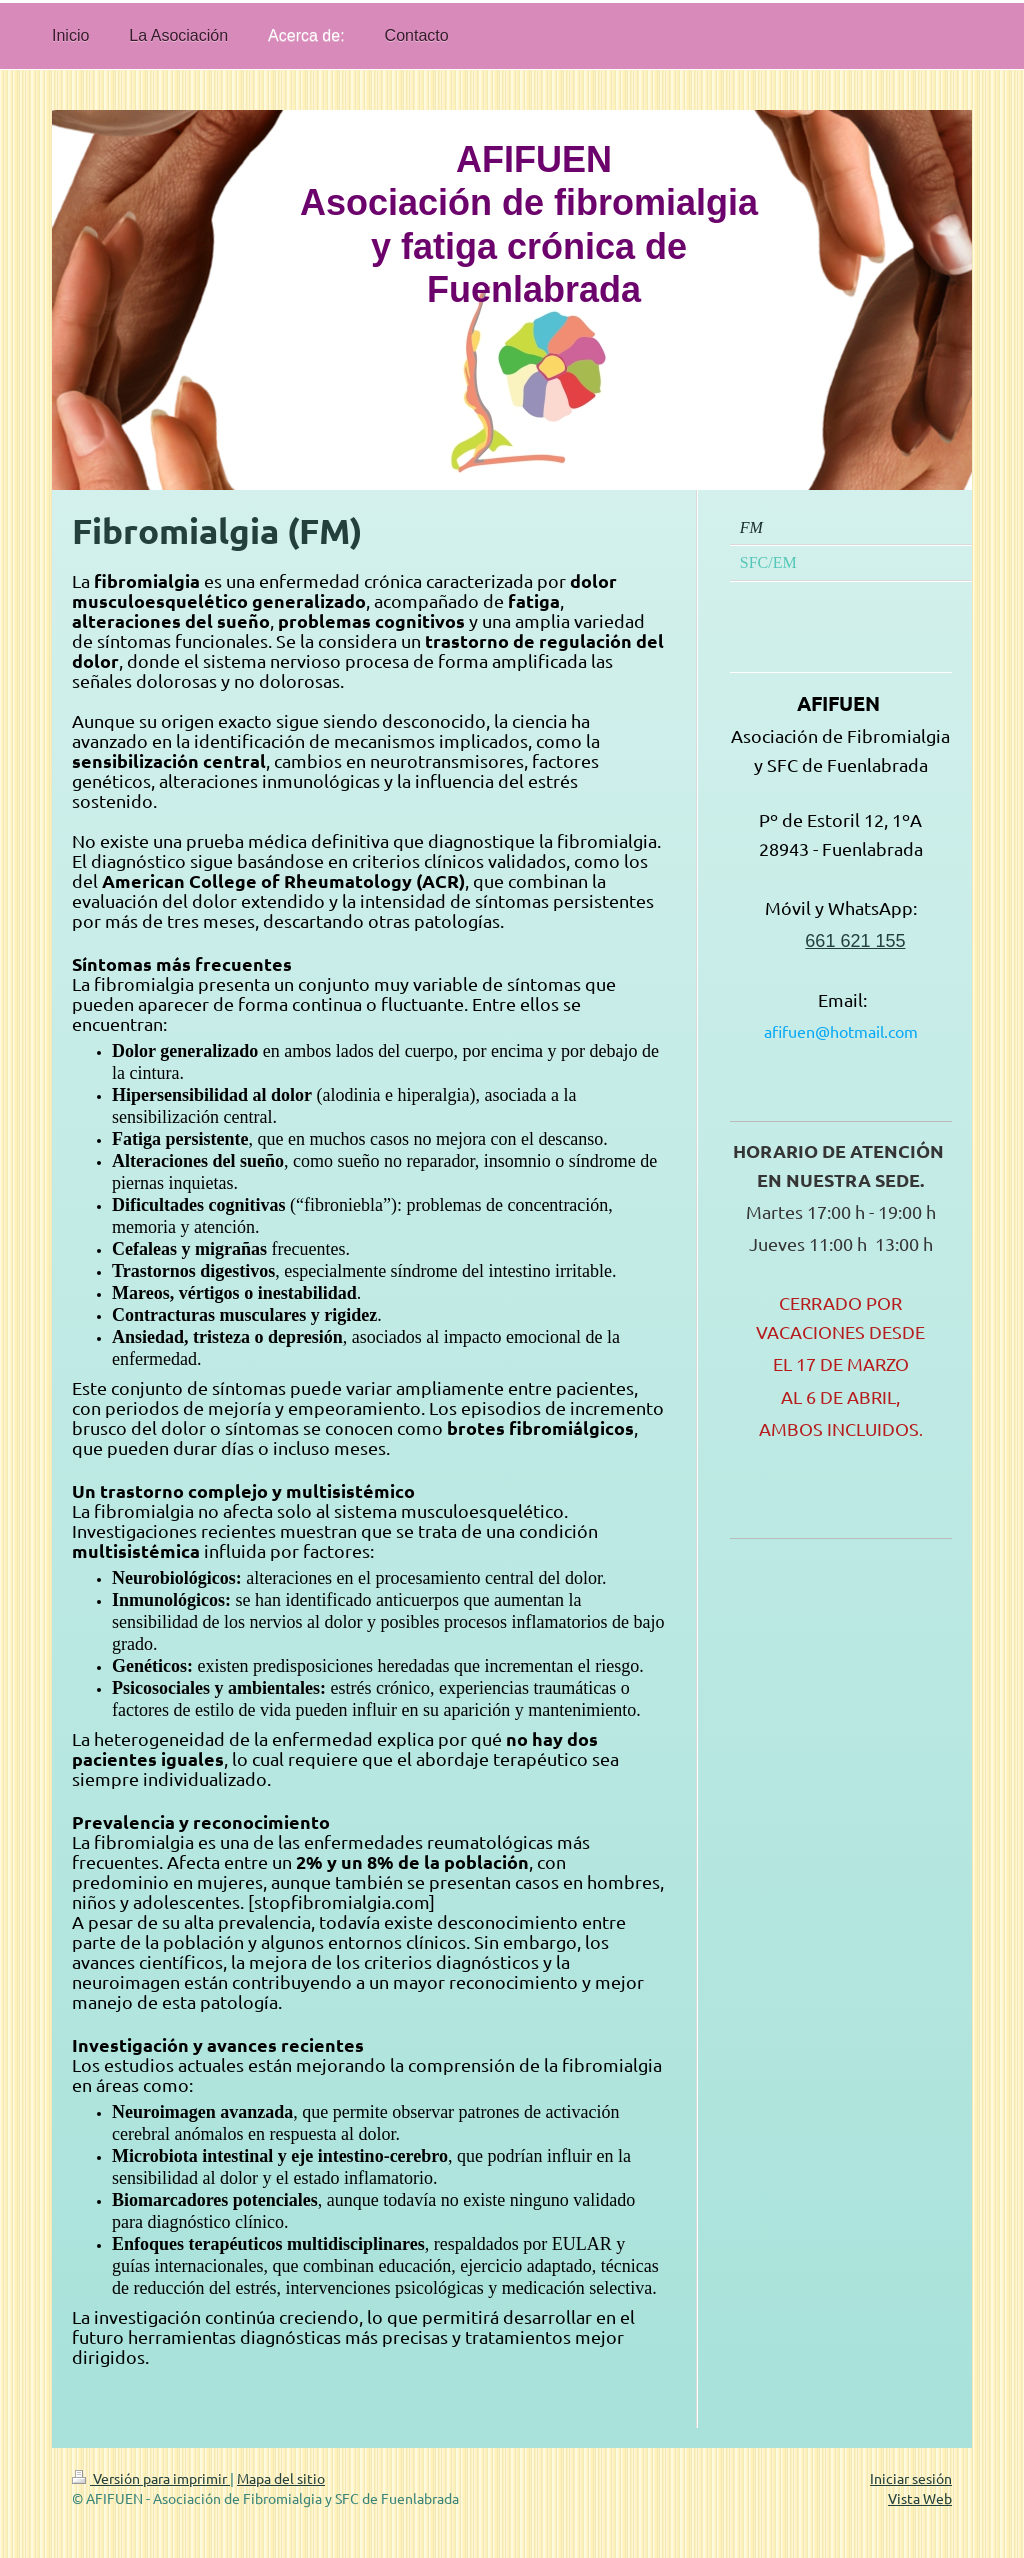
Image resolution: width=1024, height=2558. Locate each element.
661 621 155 (855, 941)
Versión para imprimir (151, 2478)
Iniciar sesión (911, 2478)
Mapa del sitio (281, 2478)
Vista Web (920, 2498)
